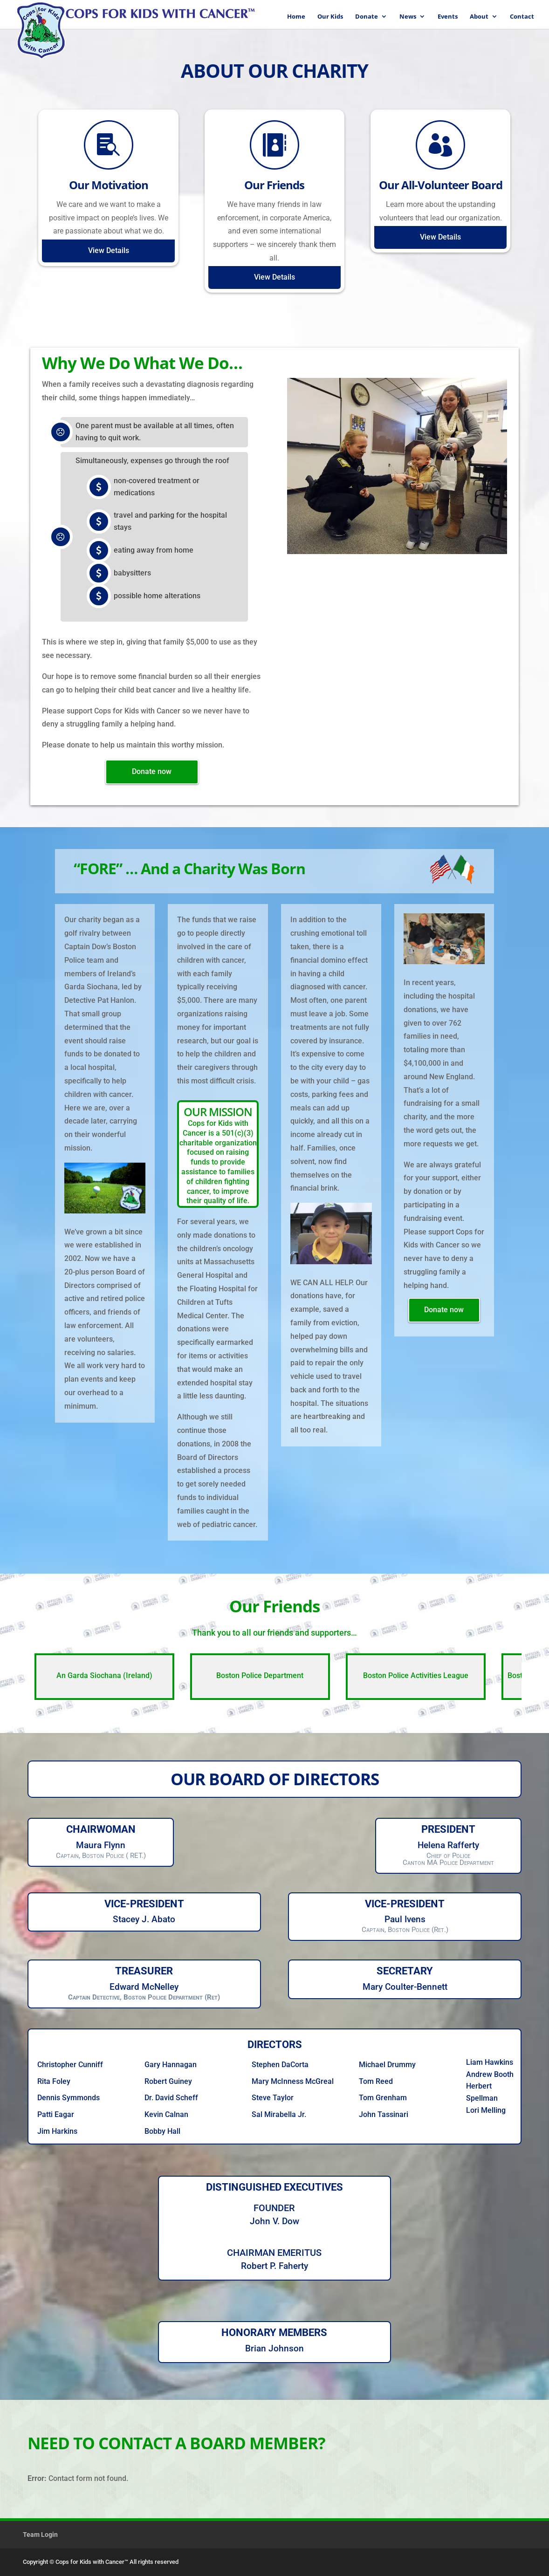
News (407, 17)
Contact (522, 17)
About (479, 17)
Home (296, 17)
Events (448, 17)
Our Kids (330, 17)
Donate (366, 17)
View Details (108, 250)
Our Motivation (108, 184)
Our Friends (274, 184)
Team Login (40, 2534)
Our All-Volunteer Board (440, 184)
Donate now (152, 771)
